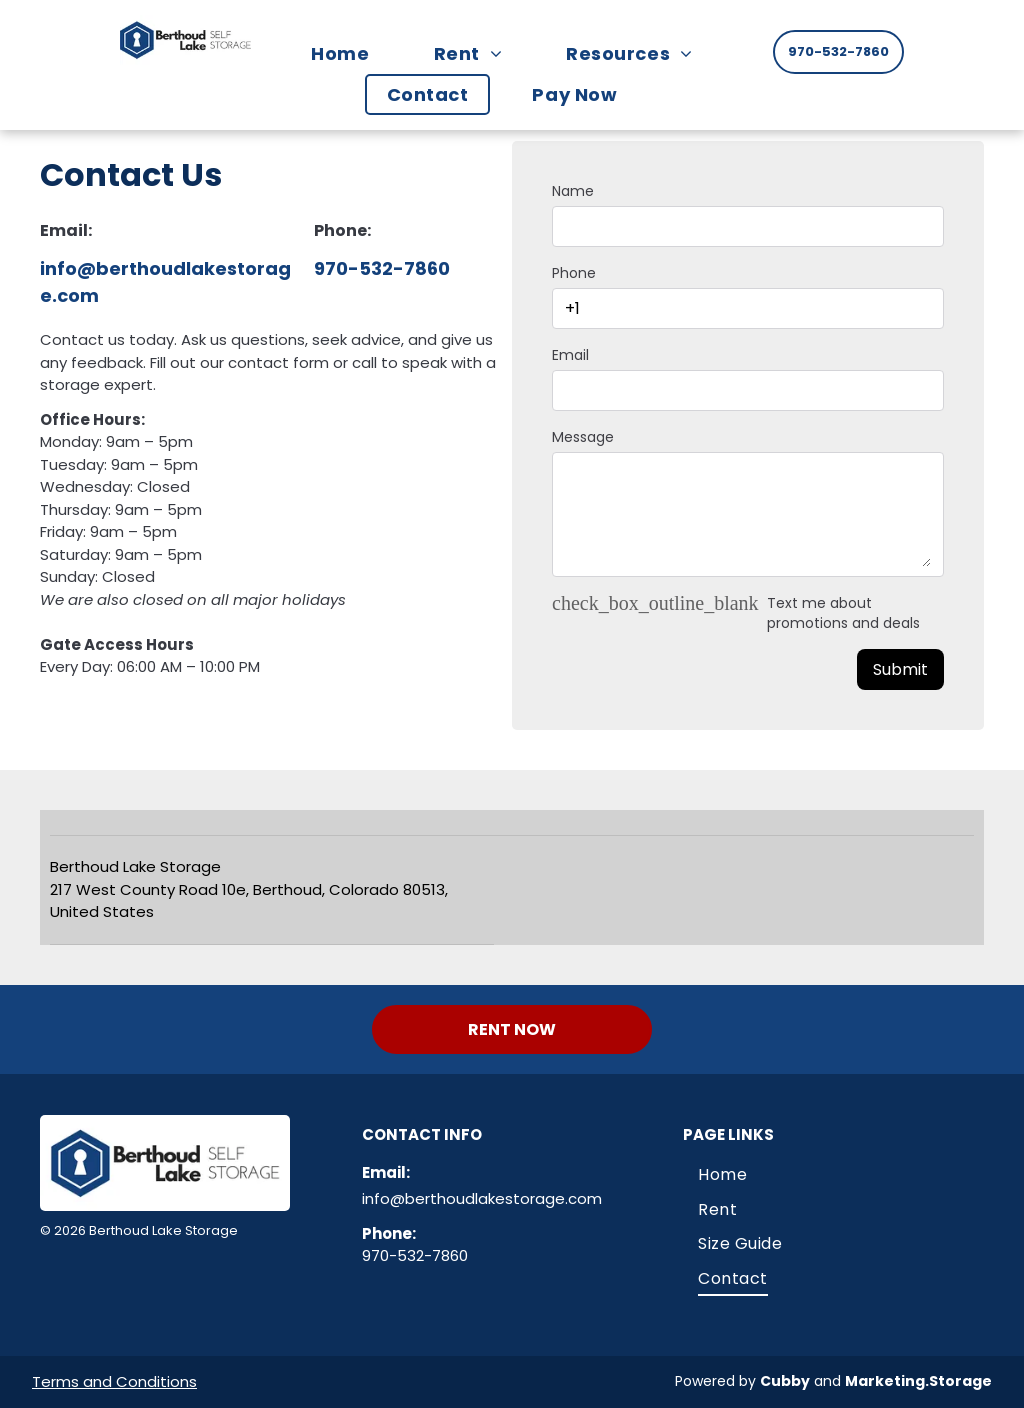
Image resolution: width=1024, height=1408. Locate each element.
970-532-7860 (382, 268)
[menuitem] (350, 53)
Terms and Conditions (114, 1381)
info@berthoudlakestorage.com (482, 1198)
